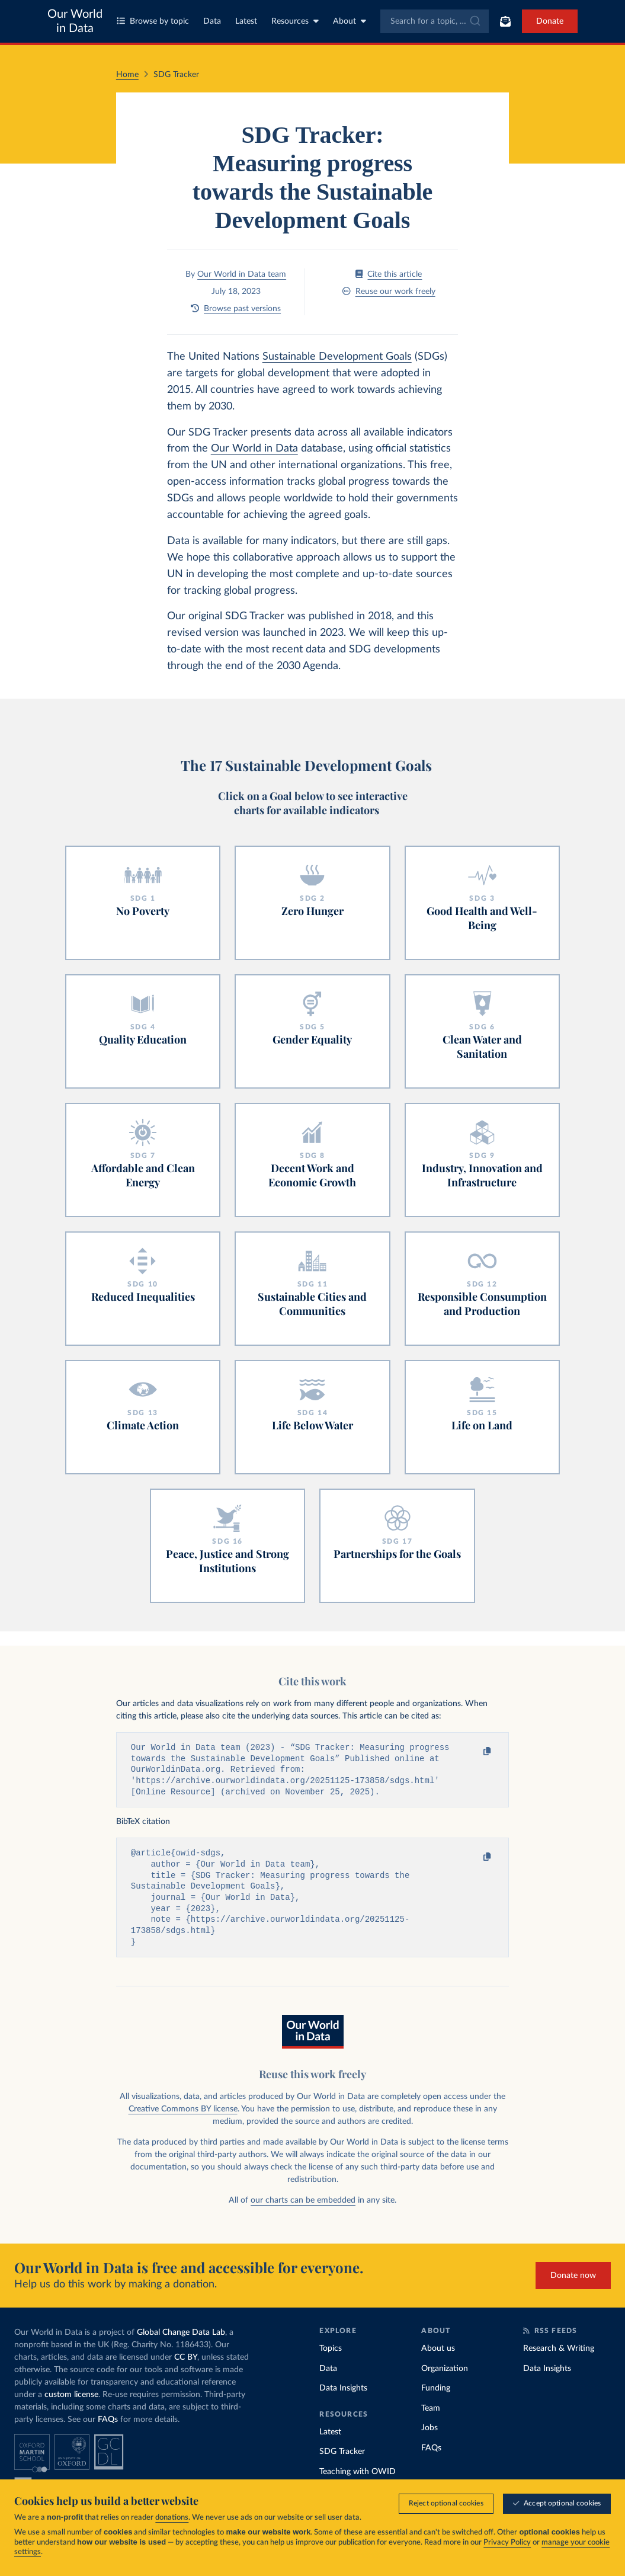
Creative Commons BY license (183, 2117)
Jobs (429, 2436)
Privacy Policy (507, 2542)
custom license (71, 2403)
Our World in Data (74, 21)
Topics (330, 2357)
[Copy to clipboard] (475, 1751)
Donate (549, 21)
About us (438, 2357)
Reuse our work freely (388, 291)
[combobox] (434, 21)
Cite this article (388, 274)
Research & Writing (558, 2357)
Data (212, 21)
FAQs (108, 2428)
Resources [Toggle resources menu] (295, 21)
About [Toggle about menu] (349, 21)
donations (171, 2517)
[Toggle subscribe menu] (505, 21)
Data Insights (343, 2396)
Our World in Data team (241, 274)
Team (430, 2416)
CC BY (185, 2365)
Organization (444, 2377)
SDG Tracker (342, 2460)
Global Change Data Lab (181, 2341)
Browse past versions (236, 308)
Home (127, 75)
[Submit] (474, 21)
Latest (246, 21)
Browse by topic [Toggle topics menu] (153, 21)
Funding (435, 2396)
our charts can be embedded (303, 2208)
